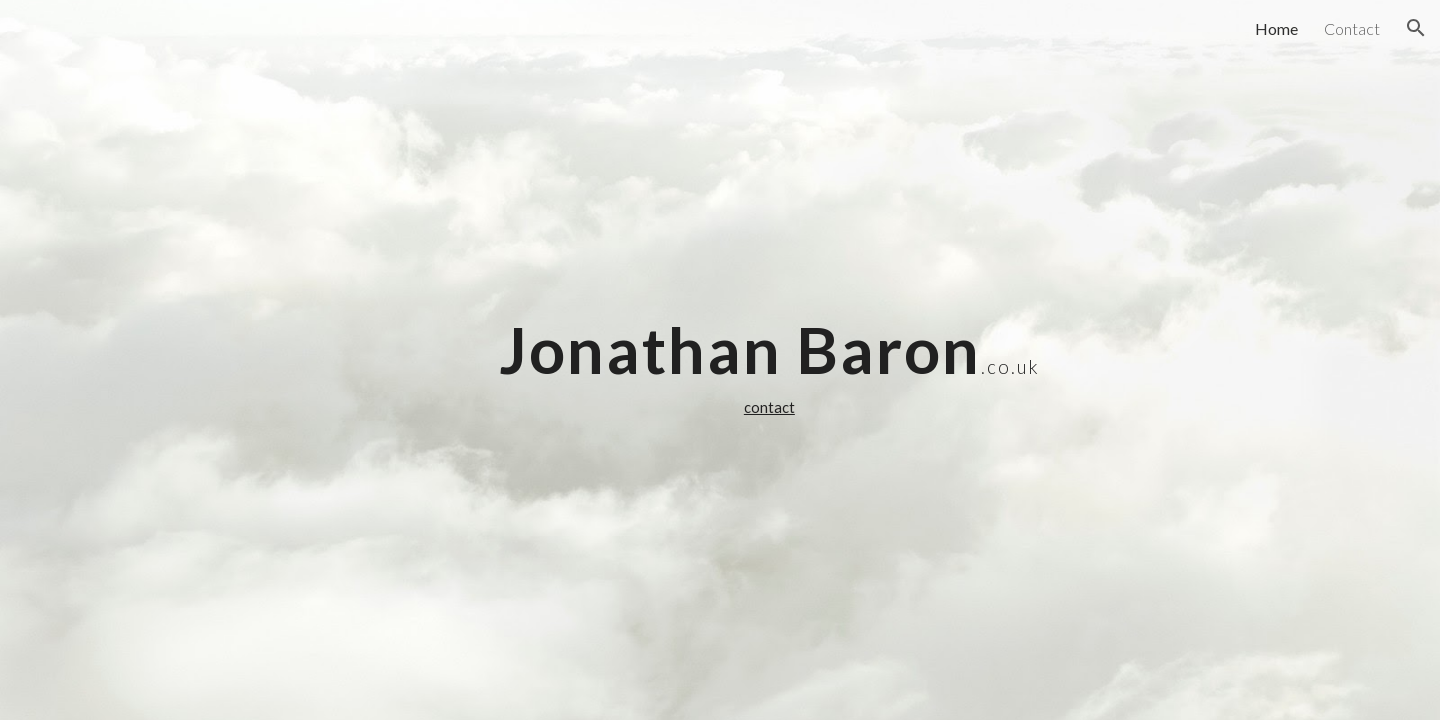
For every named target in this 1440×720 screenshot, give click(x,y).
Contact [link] (1352, 28)
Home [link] (1276, 28)
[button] (1416, 28)
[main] (769, 360)
